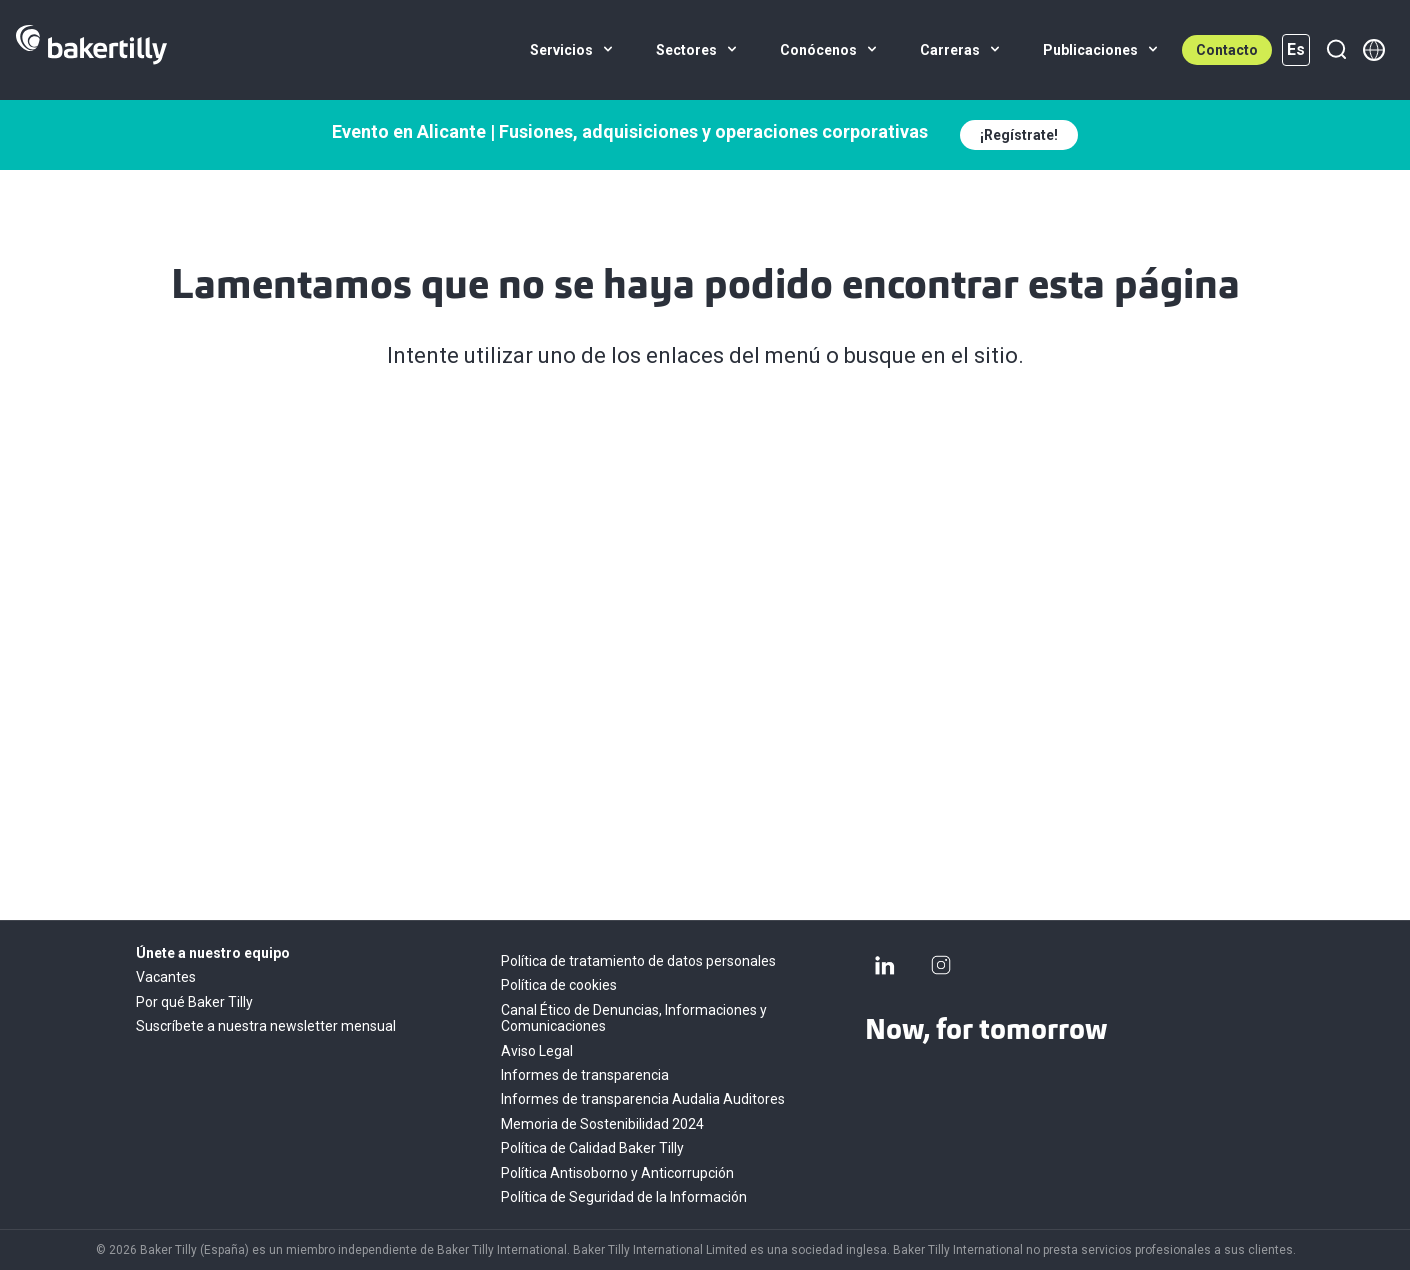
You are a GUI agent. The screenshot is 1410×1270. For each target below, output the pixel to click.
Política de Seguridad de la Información (624, 1197)
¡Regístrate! (1019, 135)
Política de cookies (559, 985)
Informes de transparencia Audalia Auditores (643, 1099)
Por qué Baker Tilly (194, 1002)
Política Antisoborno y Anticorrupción (617, 1173)
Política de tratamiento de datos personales (638, 961)
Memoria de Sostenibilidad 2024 (602, 1124)
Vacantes (166, 977)
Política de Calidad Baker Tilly (592, 1148)
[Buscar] (1336, 50)
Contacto (1227, 50)
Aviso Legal (537, 1051)
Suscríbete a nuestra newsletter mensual (266, 1026)
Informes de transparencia (585, 1075)
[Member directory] (1374, 50)
